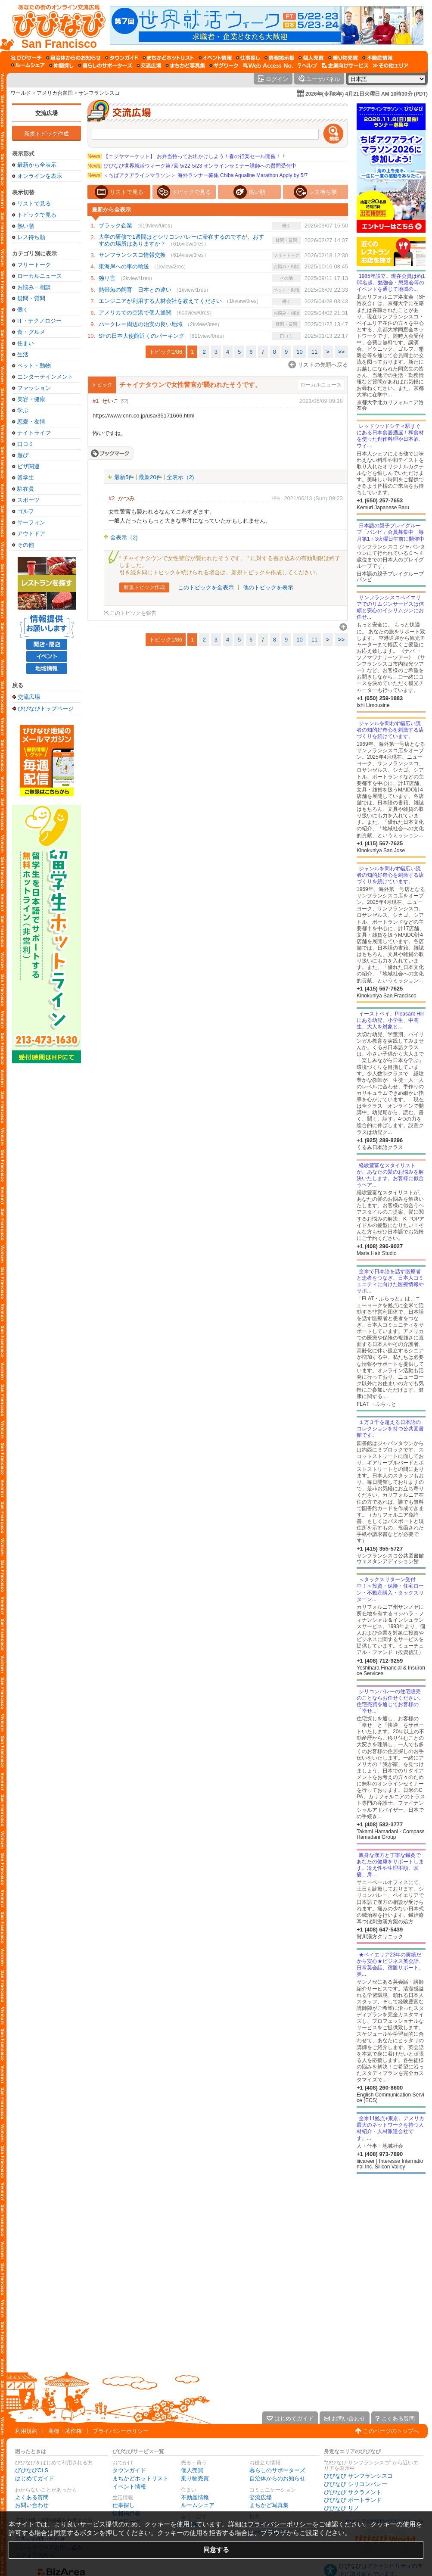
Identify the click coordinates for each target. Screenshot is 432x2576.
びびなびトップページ (46, 708)
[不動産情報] (377, 57)
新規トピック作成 (46, 134)
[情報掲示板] (279, 57)
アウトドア (31, 533)
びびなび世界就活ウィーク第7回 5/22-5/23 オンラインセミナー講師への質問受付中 (191, 166)
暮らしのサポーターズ (277, 2470)
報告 (276, 498)
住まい (25, 343)
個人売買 (192, 2470)
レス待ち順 (31, 237)
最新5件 (124, 477)
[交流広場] (149, 65)
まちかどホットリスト (140, 2478)
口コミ (25, 444)
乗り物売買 (195, 2478)
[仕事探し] (248, 57)
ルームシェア (197, 2505)
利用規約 (26, 2431)
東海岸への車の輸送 (124, 266)
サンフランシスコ (99, 93)
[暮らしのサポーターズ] (105, 65)
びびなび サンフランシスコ (358, 2476)
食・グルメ (31, 332)
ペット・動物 (34, 365)
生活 (22, 354)
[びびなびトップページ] (55, 25)
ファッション (34, 388)
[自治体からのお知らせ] (73, 57)
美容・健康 (31, 399)
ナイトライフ (34, 433)
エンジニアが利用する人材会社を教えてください (160, 301)
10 (299, 352)
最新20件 (150, 477)
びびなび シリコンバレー (355, 2484)
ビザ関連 (28, 466)
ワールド (20, 93)
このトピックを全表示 (206, 587)
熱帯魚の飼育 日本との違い (135, 290)
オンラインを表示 (39, 176)
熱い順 (25, 226)
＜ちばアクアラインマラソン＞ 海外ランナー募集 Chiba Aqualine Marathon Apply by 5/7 (197, 175)
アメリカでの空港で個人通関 (135, 312)
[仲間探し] (61, 65)
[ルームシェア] (28, 65)
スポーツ (28, 500)
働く (22, 309)
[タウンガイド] (121, 57)
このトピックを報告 (133, 613)
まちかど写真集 (269, 2505)
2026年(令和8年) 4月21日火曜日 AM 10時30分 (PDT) (366, 94)
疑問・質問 (31, 298)
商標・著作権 (65, 2431)
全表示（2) (180, 477)
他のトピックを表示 (268, 587)
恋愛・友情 (31, 421)
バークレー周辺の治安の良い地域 (141, 324)
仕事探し (123, 2505)
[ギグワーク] (224, 65)
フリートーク (34, 265)
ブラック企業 (115, 225)
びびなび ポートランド (353, 2500)
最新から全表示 (36, 165)
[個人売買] (311, 57)
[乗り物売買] (343, 57)
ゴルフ (25, 511)
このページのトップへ (391, 2431)
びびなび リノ (341, 2508)
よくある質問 (32, 2497)
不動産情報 (195, 2497)
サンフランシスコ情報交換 (132, 255)
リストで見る (34, 203)
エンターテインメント (45, 377)
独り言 (107, 278)
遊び (22, 455)
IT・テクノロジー (39, 321)
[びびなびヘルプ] (307, 65)
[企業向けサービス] (345, 65)
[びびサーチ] (26, 57)
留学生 (25, 477)
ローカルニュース (39, 276)
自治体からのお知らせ (277, 2478)
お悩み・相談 (34, 287)
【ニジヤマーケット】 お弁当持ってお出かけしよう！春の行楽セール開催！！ (186, 156)
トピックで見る (36, 215)
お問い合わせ (32, 2505)
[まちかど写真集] (185, 65)
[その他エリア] (390, 65)
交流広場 (46, 113)
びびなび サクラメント (353, 2492)
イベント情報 (129, 2486)
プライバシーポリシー (121, 2431)
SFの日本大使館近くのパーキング (141, 336)
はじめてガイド (34, 2478)
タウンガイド (129, 2470)
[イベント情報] (215, 57)
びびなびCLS (31, 2470)
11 (314, 352)
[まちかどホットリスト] (168, 57)
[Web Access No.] (268, 65)
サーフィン (31, 522)
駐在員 (25, 489)
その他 (25, 545)
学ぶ (22, 410)
